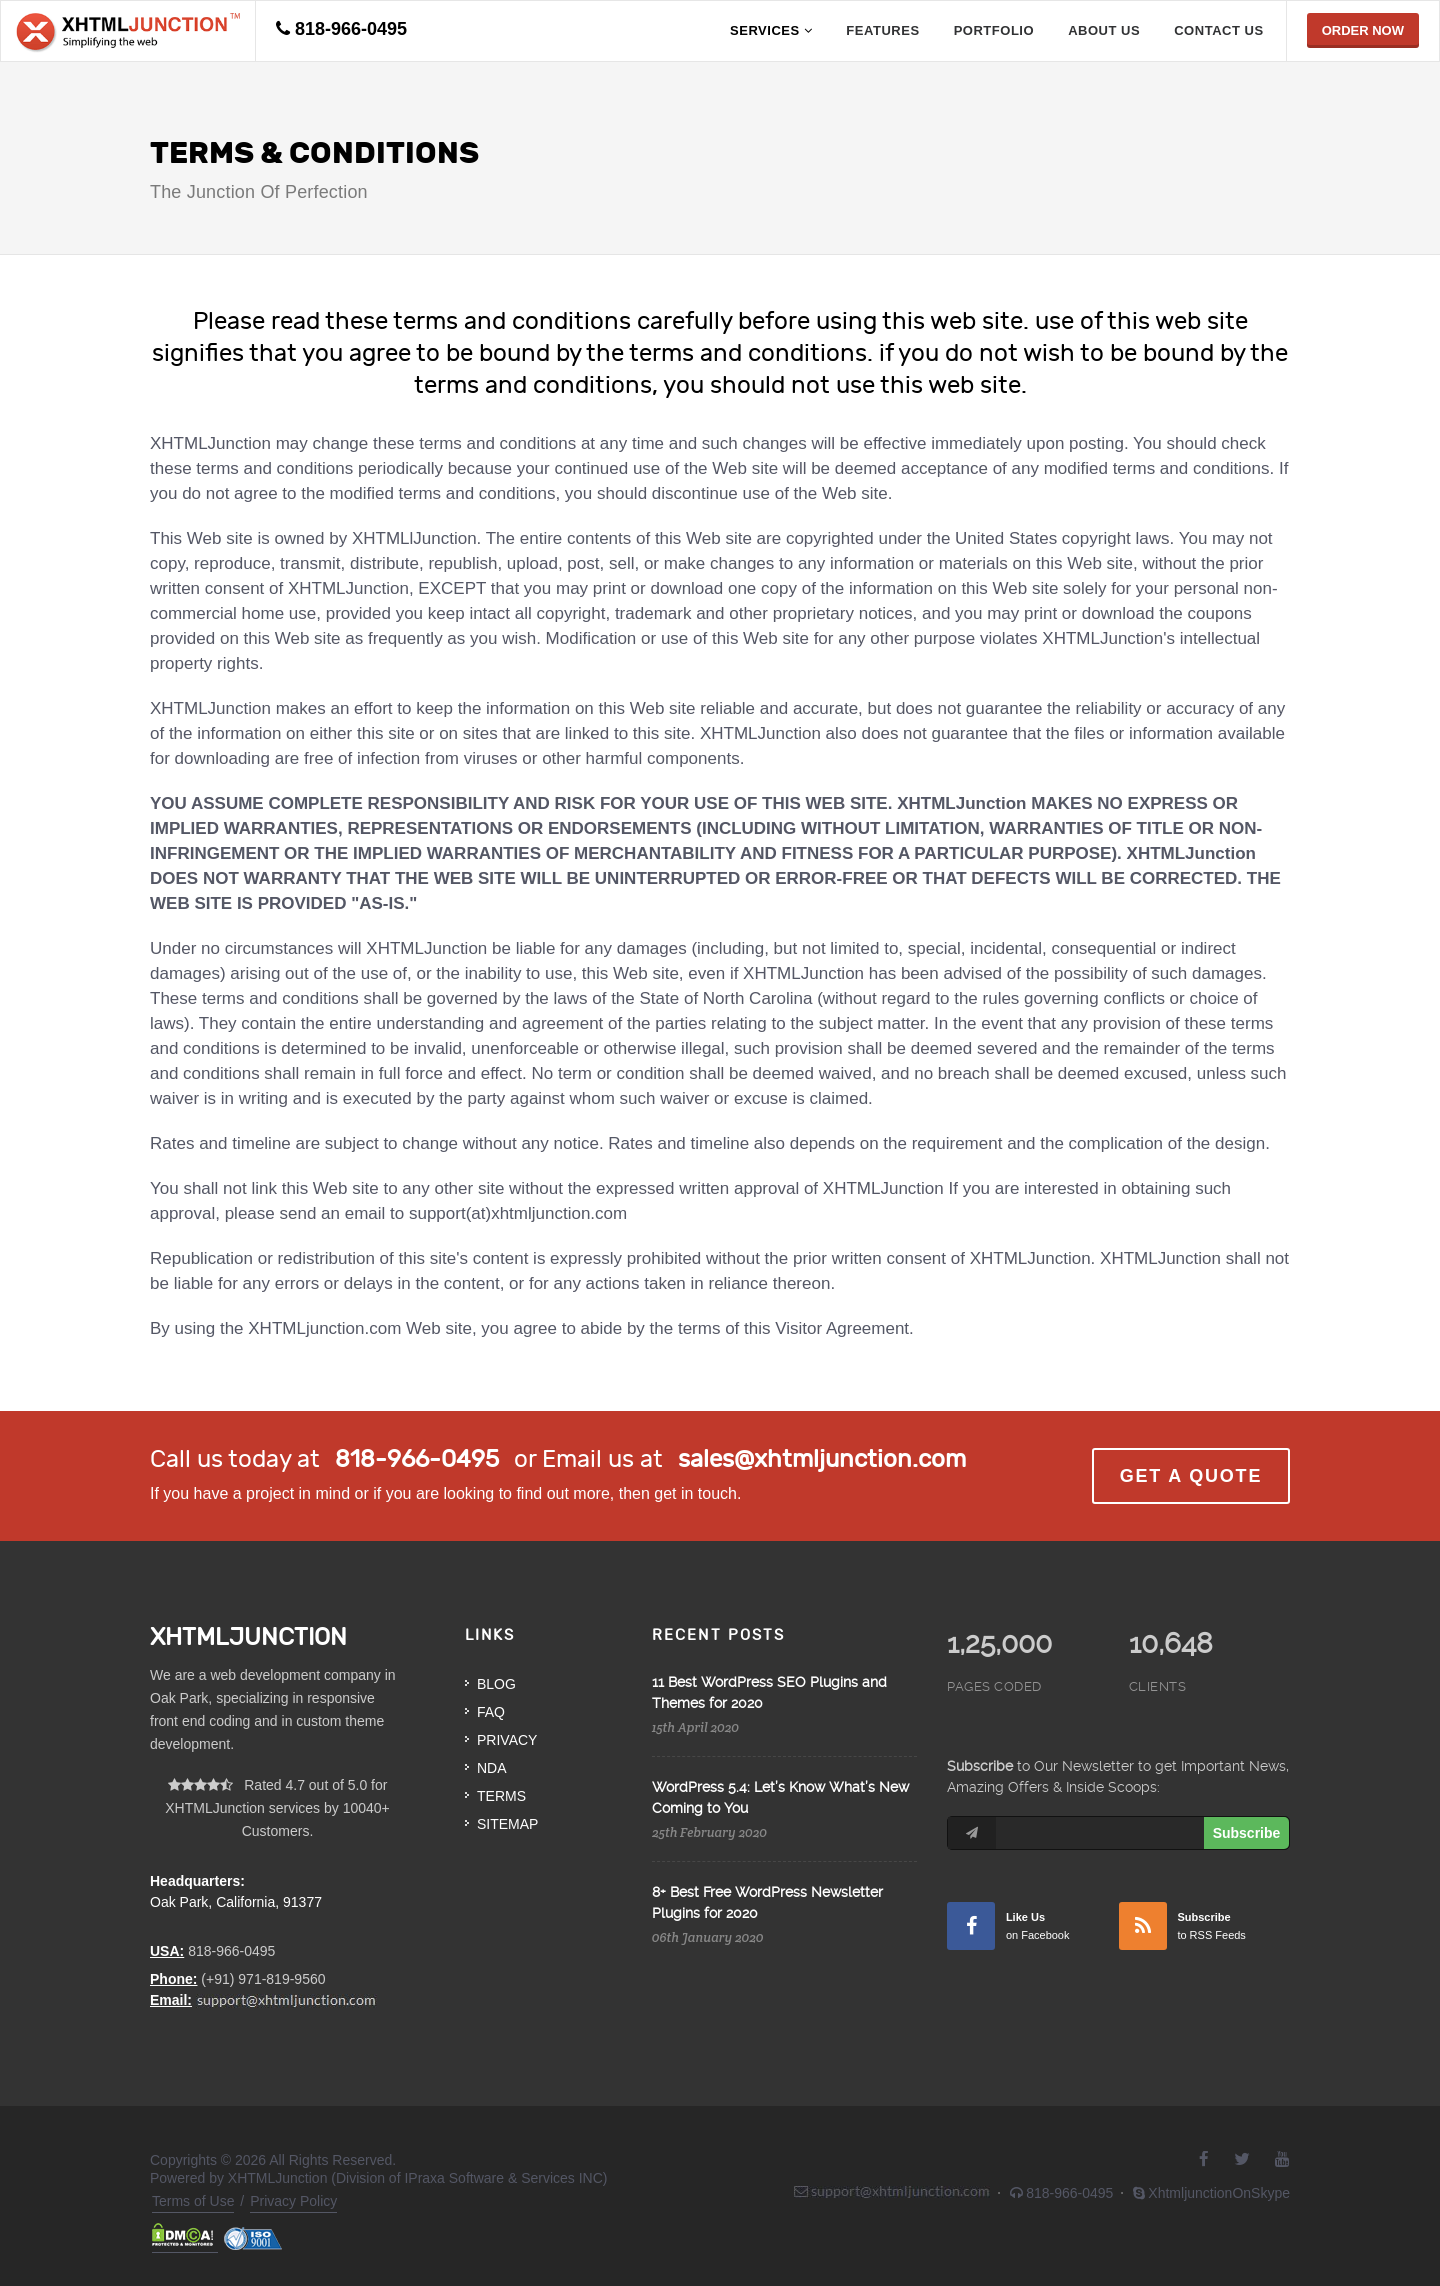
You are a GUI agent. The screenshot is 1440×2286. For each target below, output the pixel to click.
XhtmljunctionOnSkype (1211, 2193)
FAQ (491, 1712)
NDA (492, 1768)
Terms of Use (193, 2201)
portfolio (994, 30)
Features (882, 30)
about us (1104, 30)
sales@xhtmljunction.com (822, 1459)
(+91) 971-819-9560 (263, 1979)
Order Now (1363, 30)
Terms (501, 1796)
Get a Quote (1191, 1476)
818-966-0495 (351, 29)
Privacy (507, 1740)
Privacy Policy (293, 2201)
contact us (1218, 30)
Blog (496, 1684)
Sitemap (507, 1824)
